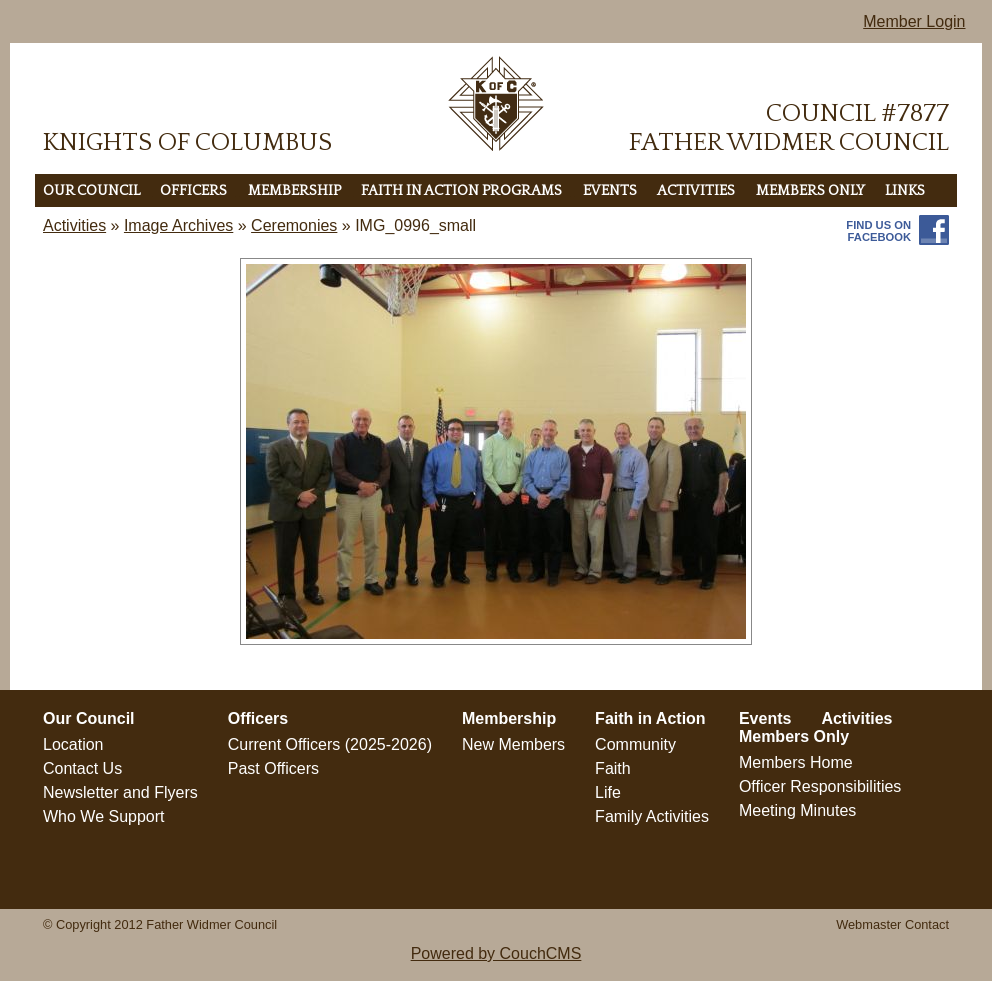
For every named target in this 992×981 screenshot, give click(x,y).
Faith (613, 768)
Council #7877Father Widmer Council (789, 128)
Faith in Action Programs (461, 191)
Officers (193, 191)
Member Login (914, 21)
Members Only (810, 191)
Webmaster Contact (892, 924)
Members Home (796, 762)
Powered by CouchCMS (496, 953)
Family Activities (652, 816)
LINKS (905, 191)
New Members (513, 744)
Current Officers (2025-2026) (330, 744)
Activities (696, 191)
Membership (294, 191)
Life (608, 792)
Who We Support (104, 816)
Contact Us (82, 768)
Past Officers (273, 768)
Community (635, 744)
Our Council (91, 191)
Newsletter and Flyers (120, 792)
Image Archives (178, 225)
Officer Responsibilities (820, 786)
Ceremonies (294, 225)
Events (610, 191)
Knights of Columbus (187, 142)
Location (73, 744)
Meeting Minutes (797, 810)
